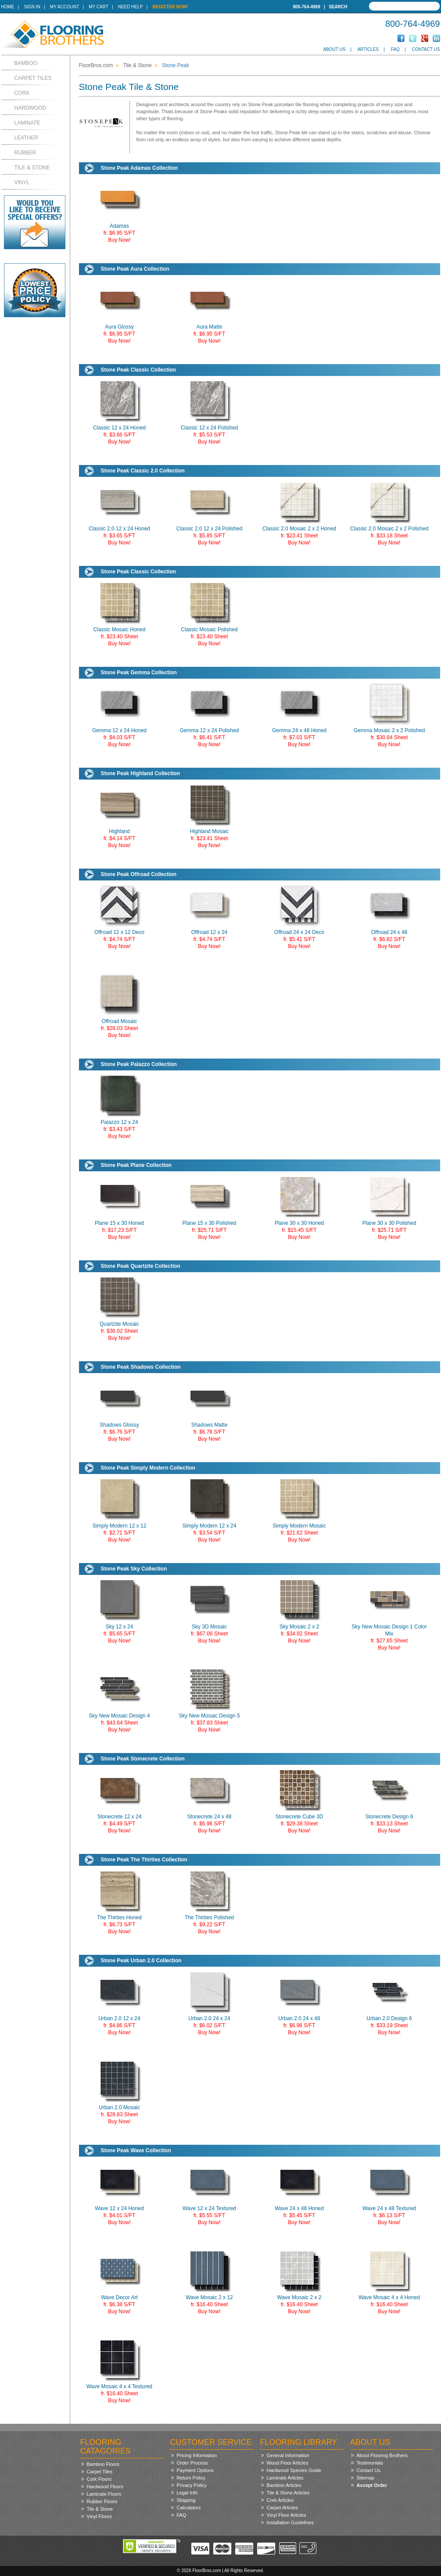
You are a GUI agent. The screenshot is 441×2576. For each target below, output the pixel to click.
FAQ (395, 49)
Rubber (25, 153)
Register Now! (170, 6)
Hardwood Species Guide (294, 2470)
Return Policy (191, 2477)
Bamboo (26, 63)
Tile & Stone (32, 168)
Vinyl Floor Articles (286, 2515)
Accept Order (372, 2485)
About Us (334, 49)
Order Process (192, 2462)
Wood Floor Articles (287, 2462)
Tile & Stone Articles (288, 2492)
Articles (368, 49)
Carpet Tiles (33, 78)
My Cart (98, 6)
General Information (288, 2455)
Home (7, 6)
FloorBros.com (96, 65)
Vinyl (22, 182)
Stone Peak (175, 65)
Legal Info (187, 2492)
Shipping (186, 2500)
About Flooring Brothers (382, 2455)
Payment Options (195, 2470)
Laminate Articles (285, 2477)
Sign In (32, 6)
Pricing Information (197, 2455)
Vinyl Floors (99, 2516)
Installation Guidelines (290, 2522)
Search (338, 6)
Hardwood (30, 108)
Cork (22, 93)
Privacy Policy (192, 2485)
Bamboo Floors (103, 2464)
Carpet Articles (282, 2507)
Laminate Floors (104, 2494)
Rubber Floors (102, 2501)
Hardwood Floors (105, 2486)
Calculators (189, 2507)
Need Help (130, 6)
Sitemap (365, 2477)
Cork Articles (280, 2500)
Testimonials (370, 2462)
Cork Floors (99, 2479)
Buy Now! (119, 240)
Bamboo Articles (284, 2485)
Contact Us (426, 49)
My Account (64, 6)
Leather (26, 138)
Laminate (27, 123)
